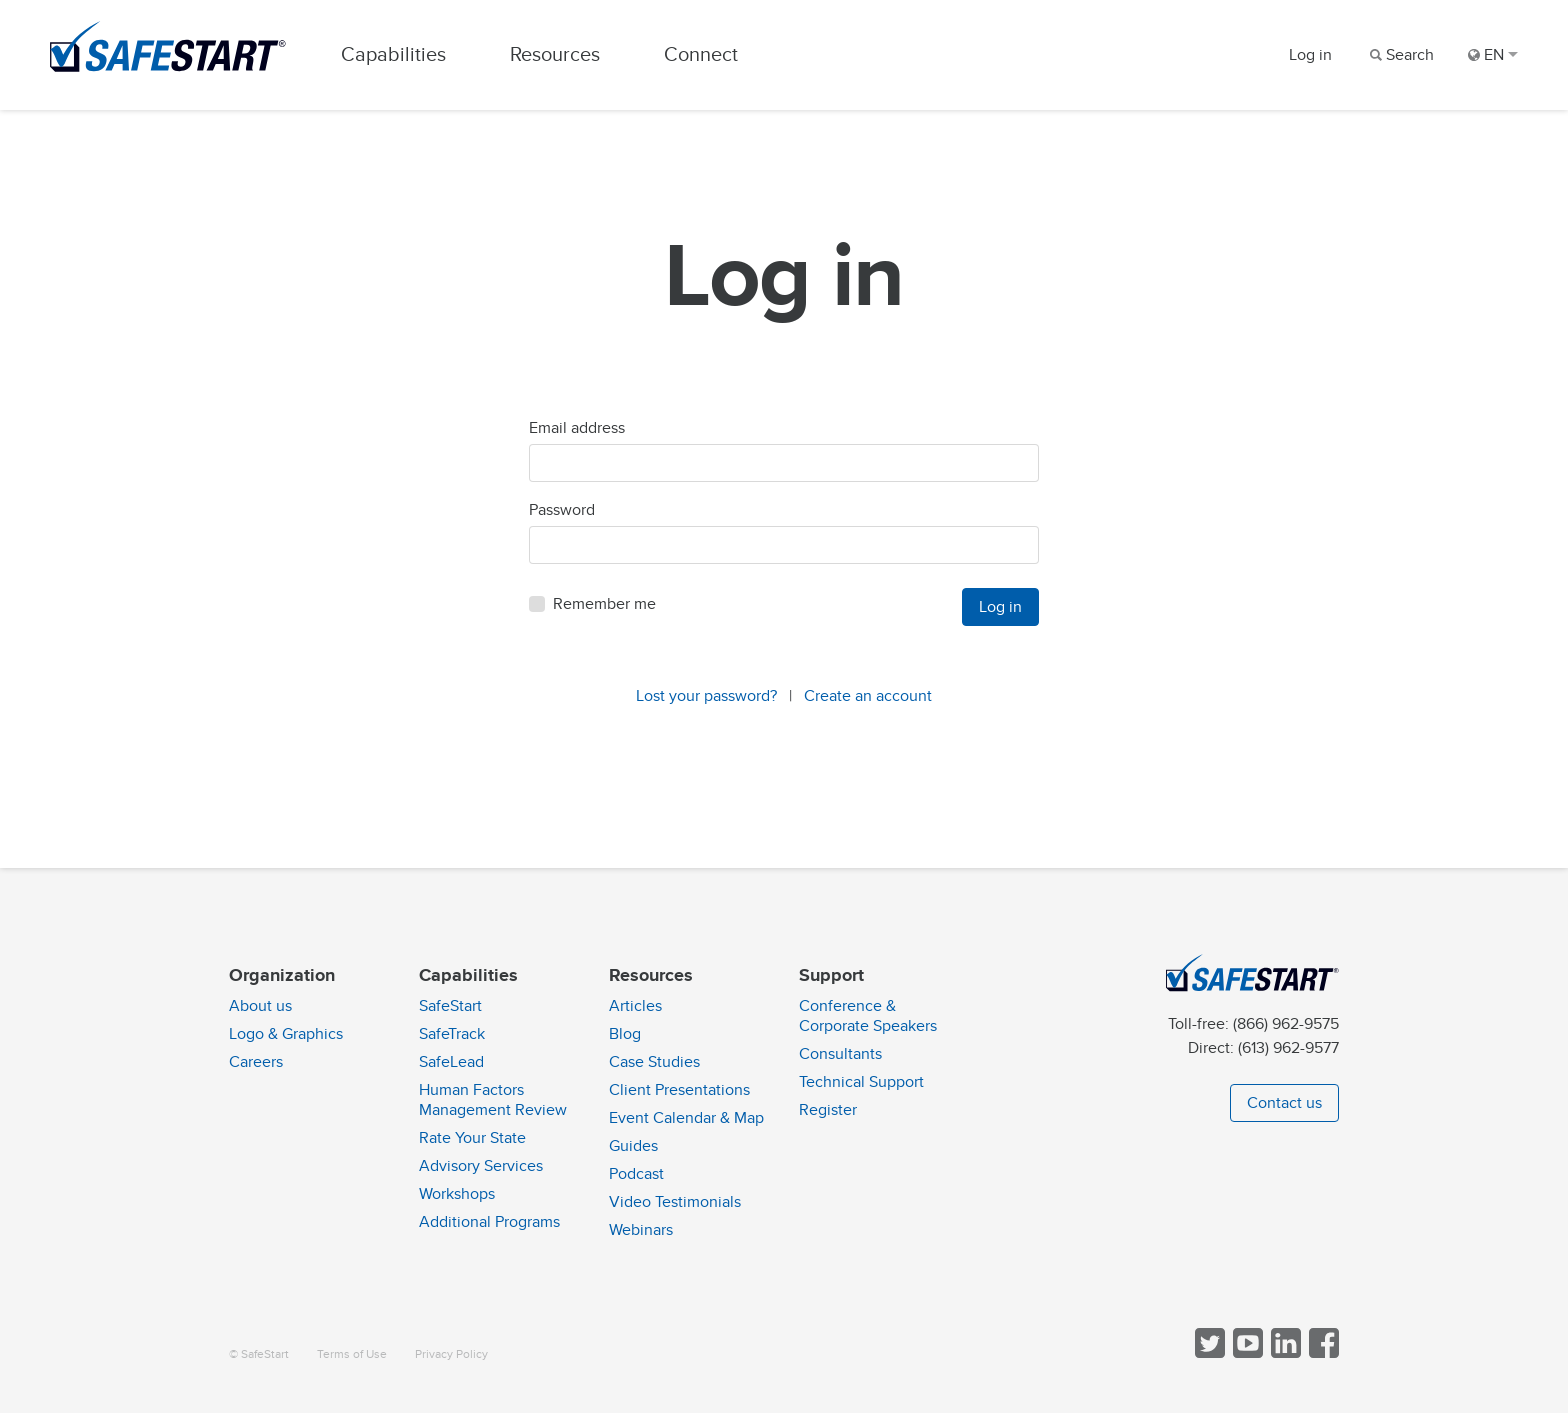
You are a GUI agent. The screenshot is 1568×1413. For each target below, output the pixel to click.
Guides (633, 1146)
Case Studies (654, 1062)
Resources (555, 54)
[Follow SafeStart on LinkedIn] (1284, 1353)
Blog (625, 1034)
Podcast (636, 1174)
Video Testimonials (675, 1202)
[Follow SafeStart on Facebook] (1322, 1353)
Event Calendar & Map (686, 1118)
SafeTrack (452, 1034)
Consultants (840, 1054)
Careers (256, 1062)
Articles (635, 1006)
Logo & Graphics (286, 1034)
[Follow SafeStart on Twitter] (1208, 1353)
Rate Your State (472, 1138)
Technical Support (861, 1082)
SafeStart (450, 1006)
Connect (701, 54)
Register (828, 1110)
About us (260, 1006)
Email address (577, 428)
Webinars (641, 1230)
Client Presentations (679, 1090)
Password (562, 510)
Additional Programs (489, 1222)
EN (1493, 55)
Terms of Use (352, 1354)
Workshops (457, 1194)
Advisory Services (481, 1166)
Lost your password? (706, 696)
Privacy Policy (451, 1354)
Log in (1310, 55)
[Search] (1400, 55)
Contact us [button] (1284, 1103)
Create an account (868, 696)
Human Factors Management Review (493, 1100)
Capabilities (393, 54)
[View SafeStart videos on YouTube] (1246, 1353)
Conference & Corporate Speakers (868, 1016)
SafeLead (451, 1062)
